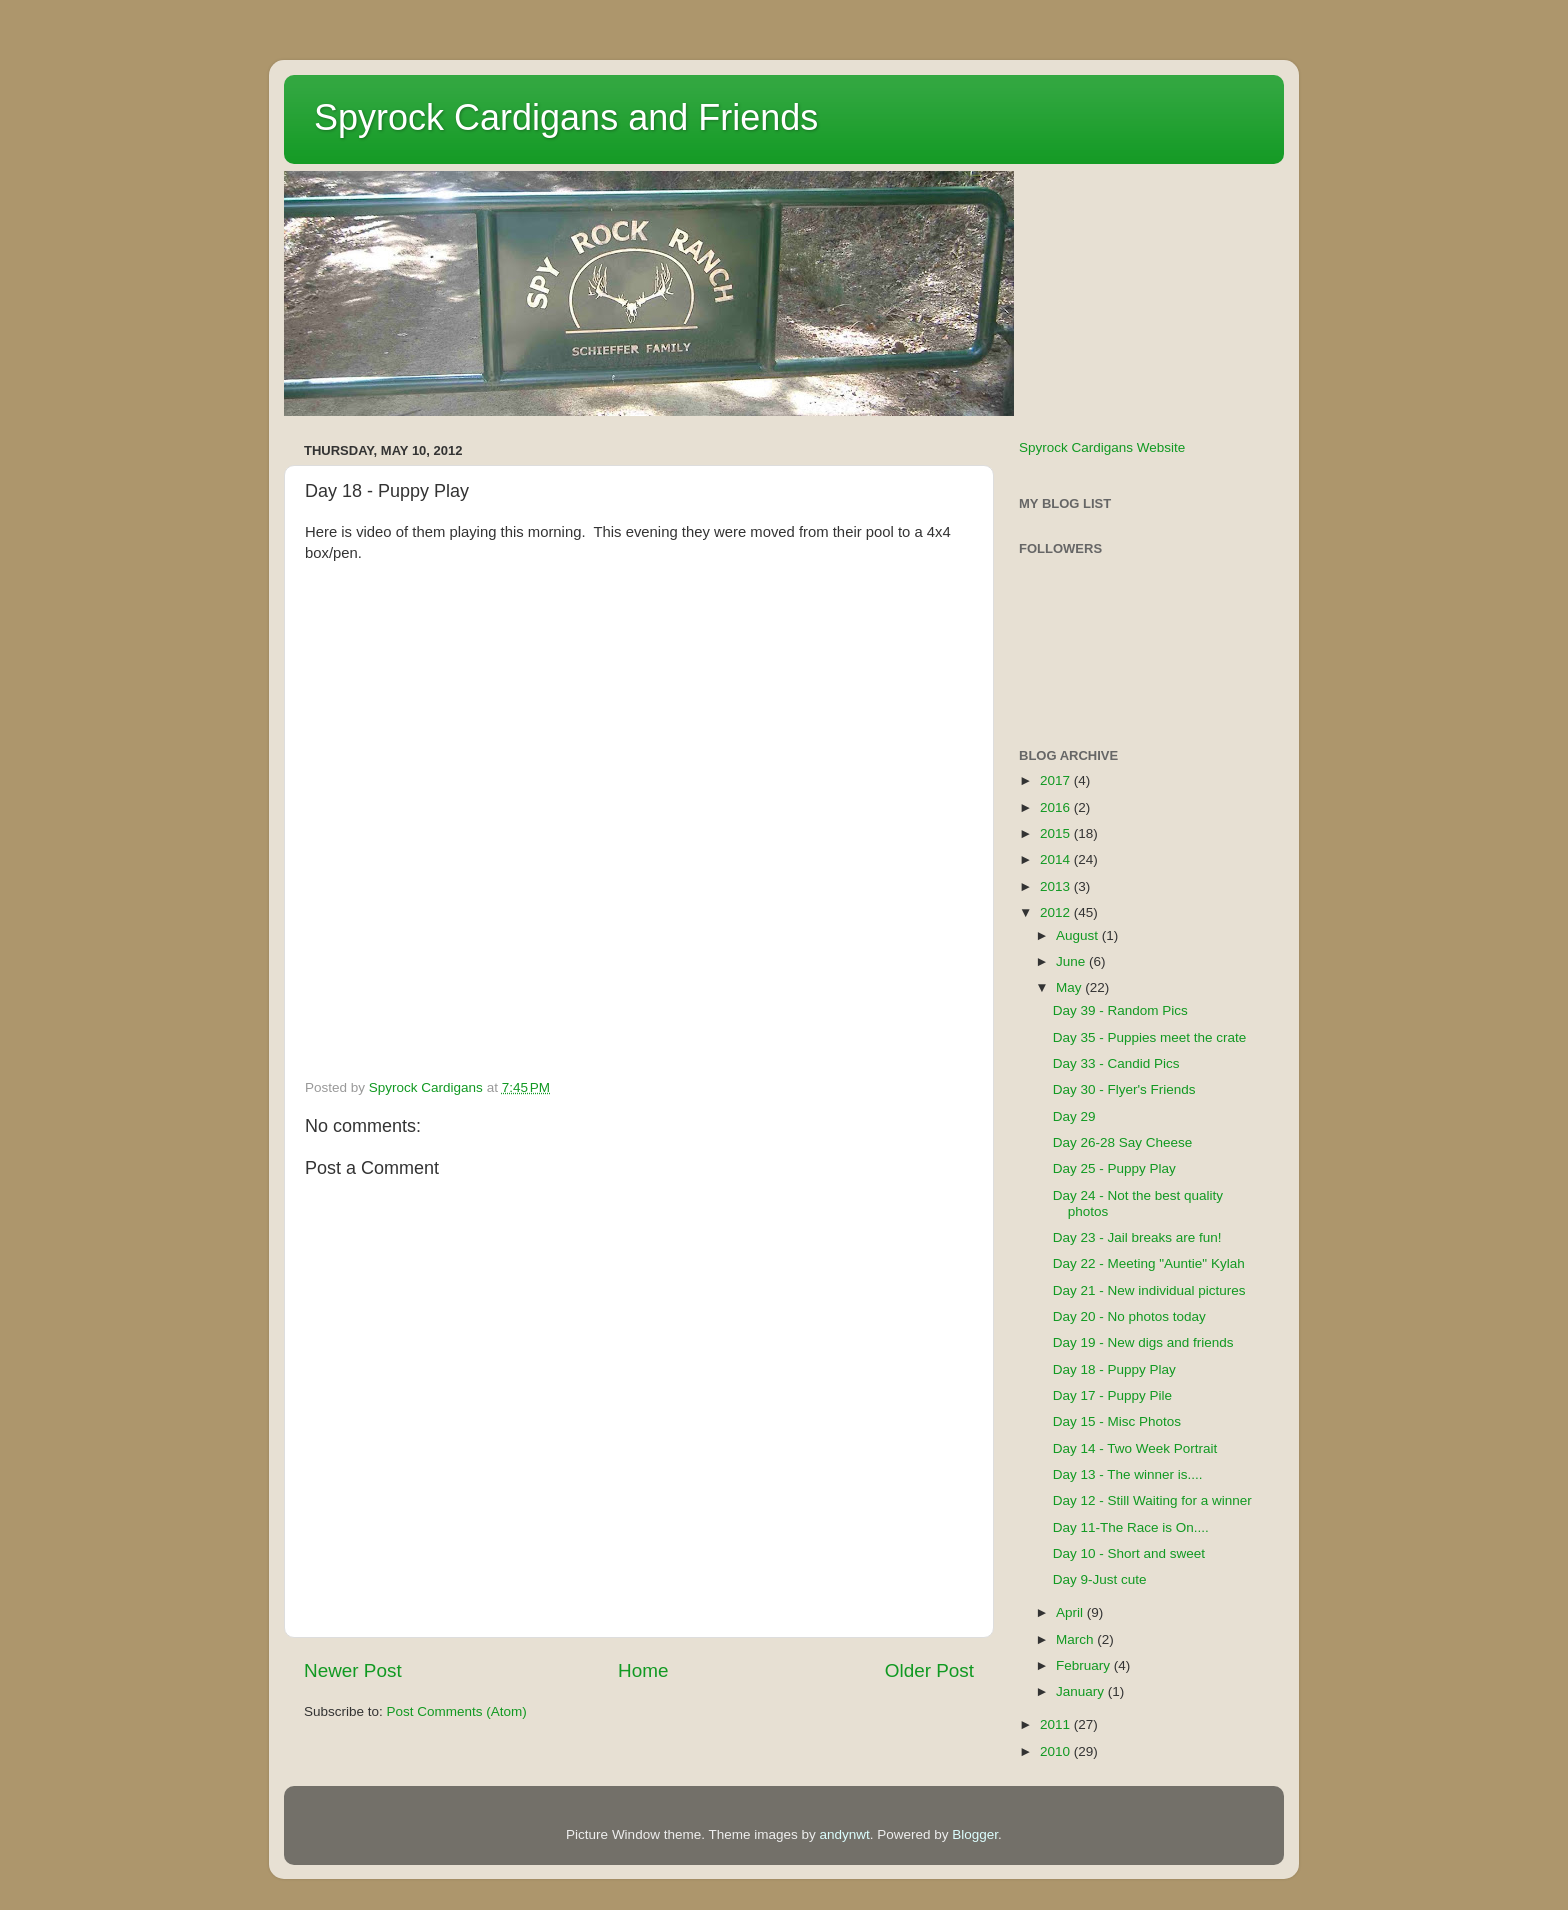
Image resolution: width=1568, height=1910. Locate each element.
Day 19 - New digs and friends (1143, 1342)
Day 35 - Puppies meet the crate (1150, 1037)
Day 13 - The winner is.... (1128, 1474)
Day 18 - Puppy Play (1114, 1369)
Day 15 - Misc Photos (1117, 1421)
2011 (1057, 1724)
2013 (1057, 886)
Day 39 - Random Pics (1120, 1010)
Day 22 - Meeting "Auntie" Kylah (1149, 1263)
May (1070, 987)
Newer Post (353, 1670)
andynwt (844, 1834)
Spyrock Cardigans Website (1102, 447)
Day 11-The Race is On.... (1131, 1527)
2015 (1057, 833)
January (1082, 1691)
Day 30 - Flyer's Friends (1124, 1089)
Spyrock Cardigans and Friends (566, 117)
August (1079, 935)
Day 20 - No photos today (1129, 1316)
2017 (1057, 780)
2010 (1057, 1751)
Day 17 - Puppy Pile (1112, 1395)
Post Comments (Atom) (457, 1711)
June (1072, 961)
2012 (1057, 912)
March (1076, 1639)
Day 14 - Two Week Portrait (1135, 1448)
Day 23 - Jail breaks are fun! (1137, 1237)
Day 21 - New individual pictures (1149, 1290)
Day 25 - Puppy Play (1114, 1168)
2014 (1057, 859)
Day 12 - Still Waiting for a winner (1152, 1500)
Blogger (975, 1834)
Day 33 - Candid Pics (1116, 1063)
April (1071, 1612)
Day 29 (1074, 1116)
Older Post (929, 1670)
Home (643, 1670)
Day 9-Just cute (1100, 1579)
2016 (1057, 807)
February (1085, 1665)
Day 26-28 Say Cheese (1123, 1142)
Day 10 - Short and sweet (1129, 1553)
